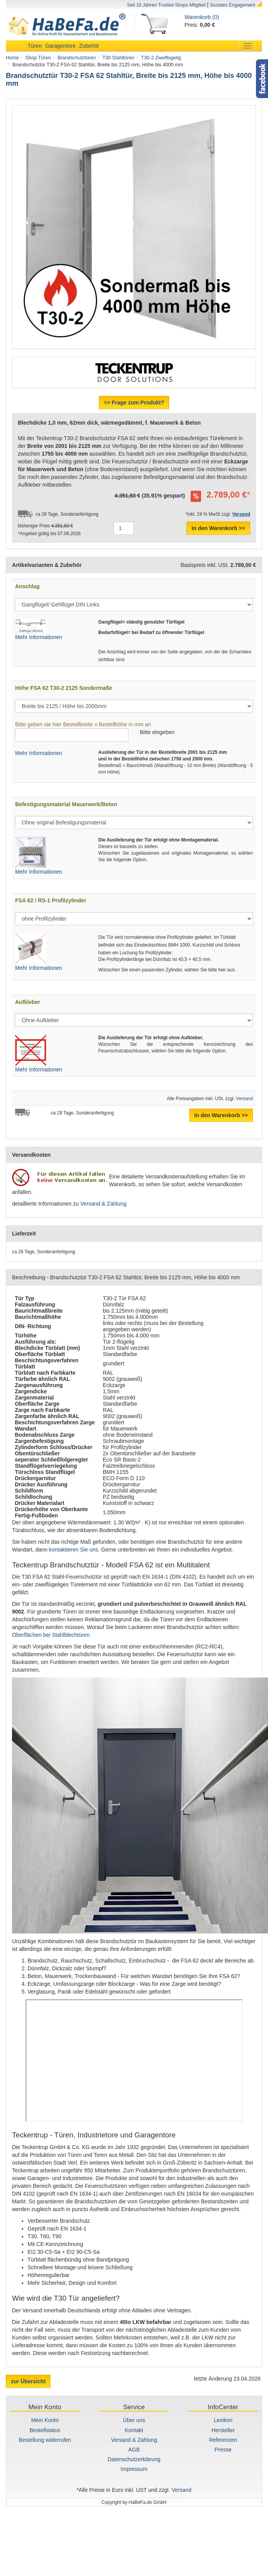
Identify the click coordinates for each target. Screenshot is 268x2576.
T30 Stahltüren (118, 57)
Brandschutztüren (76, 57)
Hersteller (223, 2430)
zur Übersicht (28, 2381)
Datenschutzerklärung (133, 2459)
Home (12, 57)
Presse (223, 2449)
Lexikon (223, 2420)
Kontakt (134, 2430)
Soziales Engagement (232, 5)
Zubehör (89, 46)
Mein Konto (45, 2420)
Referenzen (223, 2440)
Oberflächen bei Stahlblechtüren (51, 1635)
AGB (134, 2449)
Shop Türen (38, 57)
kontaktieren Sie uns (73, 1549)
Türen (35, 46)
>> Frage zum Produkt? (134, 402)
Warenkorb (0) (202, 17)
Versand (244, 1098)
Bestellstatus (44, 2430)
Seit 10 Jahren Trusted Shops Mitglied (166, 5)
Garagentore (60, 46)
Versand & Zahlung (103, 1204)
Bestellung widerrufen (45, 2440)
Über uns (134, 2420)
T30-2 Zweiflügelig (161, 57)
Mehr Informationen (38, 637)
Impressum (134, 2469)
